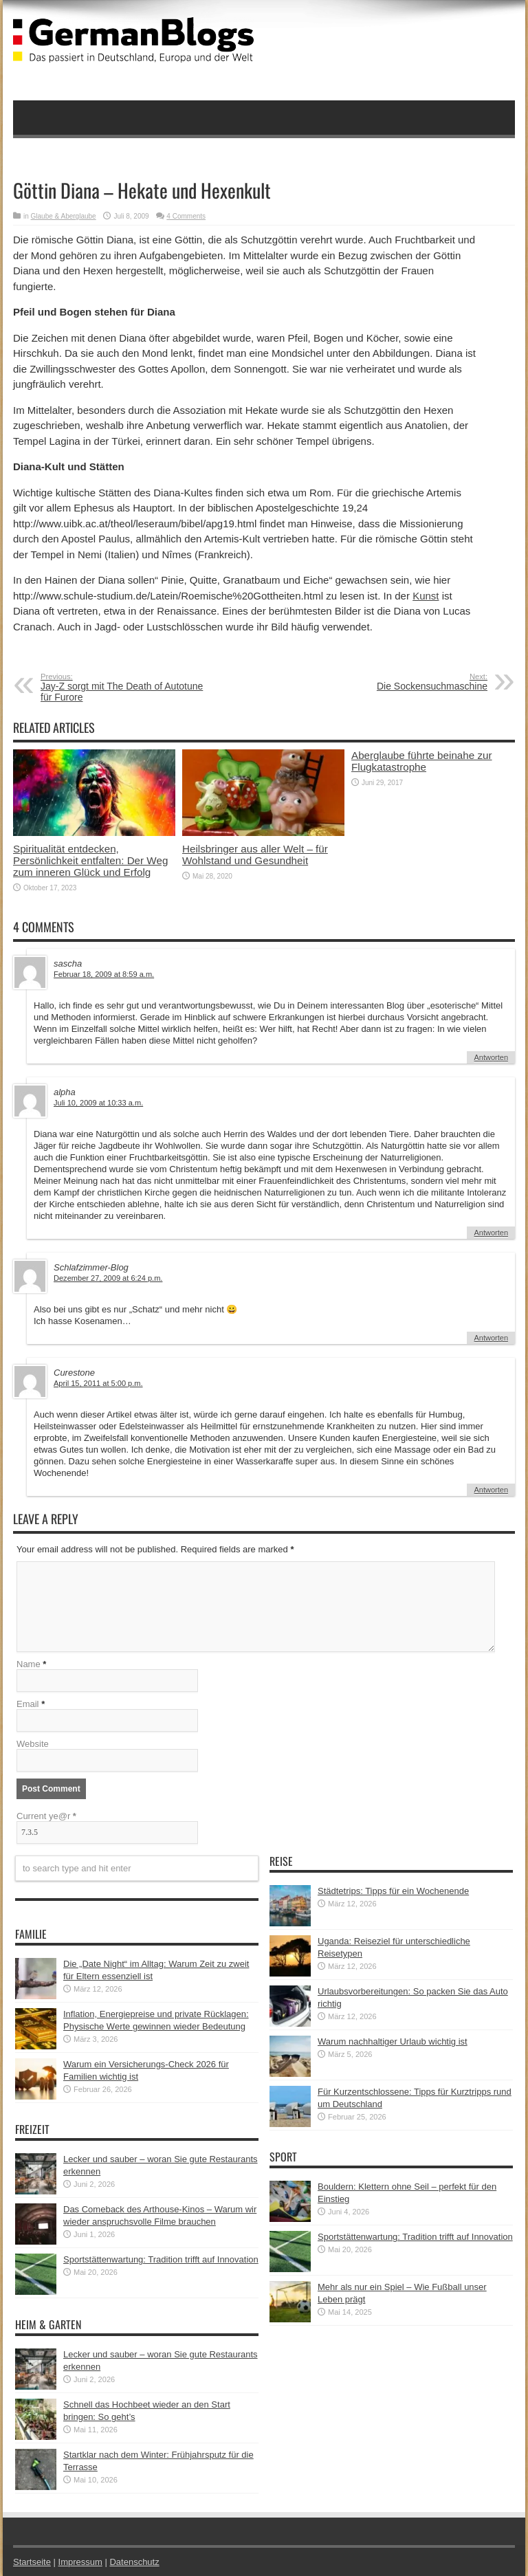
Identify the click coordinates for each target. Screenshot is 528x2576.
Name (28, 1664)
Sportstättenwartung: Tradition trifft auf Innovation (160, 2259)
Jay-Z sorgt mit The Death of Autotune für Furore (125, 687)
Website (32, 1744)
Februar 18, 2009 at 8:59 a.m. (104, 974)
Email (27, 1704)
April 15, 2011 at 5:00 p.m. (98, 1383)
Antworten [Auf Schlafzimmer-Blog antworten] (491, 1338)
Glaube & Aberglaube (63, 216)
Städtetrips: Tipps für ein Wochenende (393, 1891)
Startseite (32, 2562)
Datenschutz (134, 2562)
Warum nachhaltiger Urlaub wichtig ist (393, 2041)
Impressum (80, 2562)
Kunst (425, 596)
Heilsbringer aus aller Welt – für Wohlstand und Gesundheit (255, 854)
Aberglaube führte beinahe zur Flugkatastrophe (421, 761)
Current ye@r (46, 1816)
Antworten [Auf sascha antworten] (491, 1057)
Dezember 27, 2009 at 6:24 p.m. (108, 1278)
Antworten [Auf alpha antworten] (491, 1233)
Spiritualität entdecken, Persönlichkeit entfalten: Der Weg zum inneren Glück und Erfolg (90, 860)
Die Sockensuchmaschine (403, 682)
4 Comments (186, 216)
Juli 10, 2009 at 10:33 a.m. (98, 1103)
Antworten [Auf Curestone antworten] (491, 1490)
